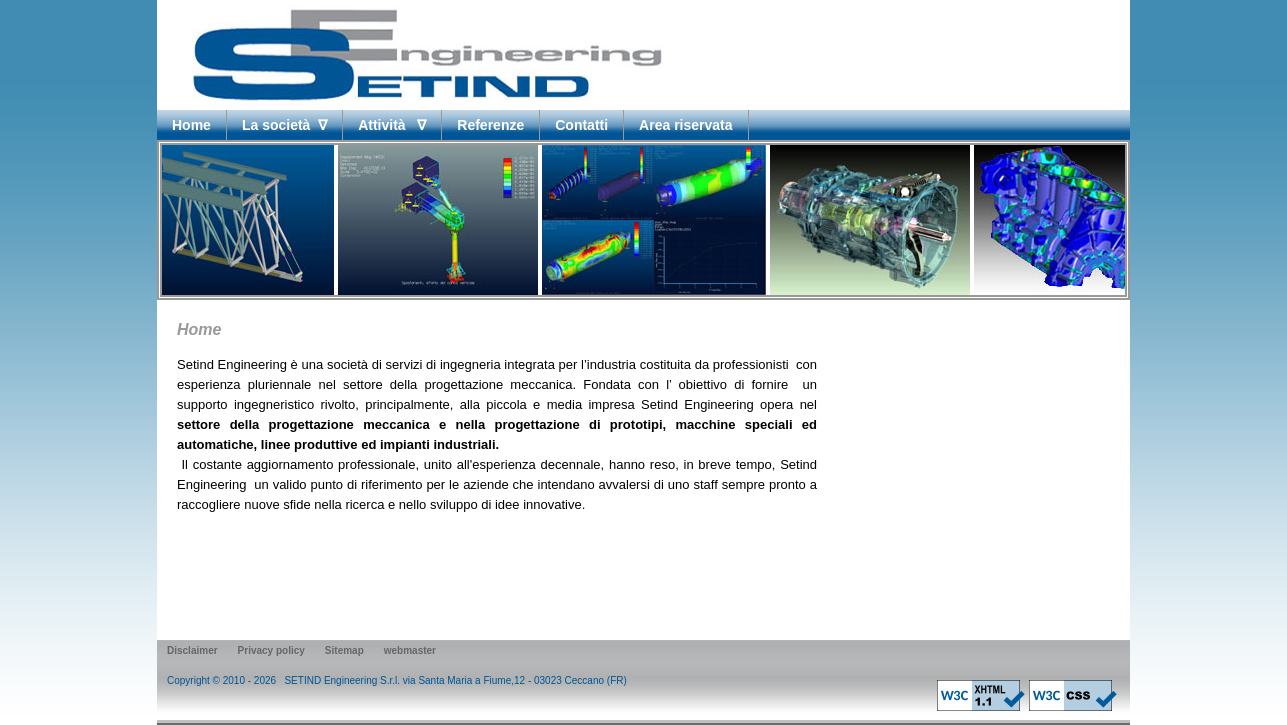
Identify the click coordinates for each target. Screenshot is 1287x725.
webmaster (410, 650)
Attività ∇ (392, 125)
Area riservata (685, 125)
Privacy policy (271, 650)
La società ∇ (284, 125)
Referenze (490, 125)
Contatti (581, 125)
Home (191, 125)
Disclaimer (192, 650)
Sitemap (344, 650)
